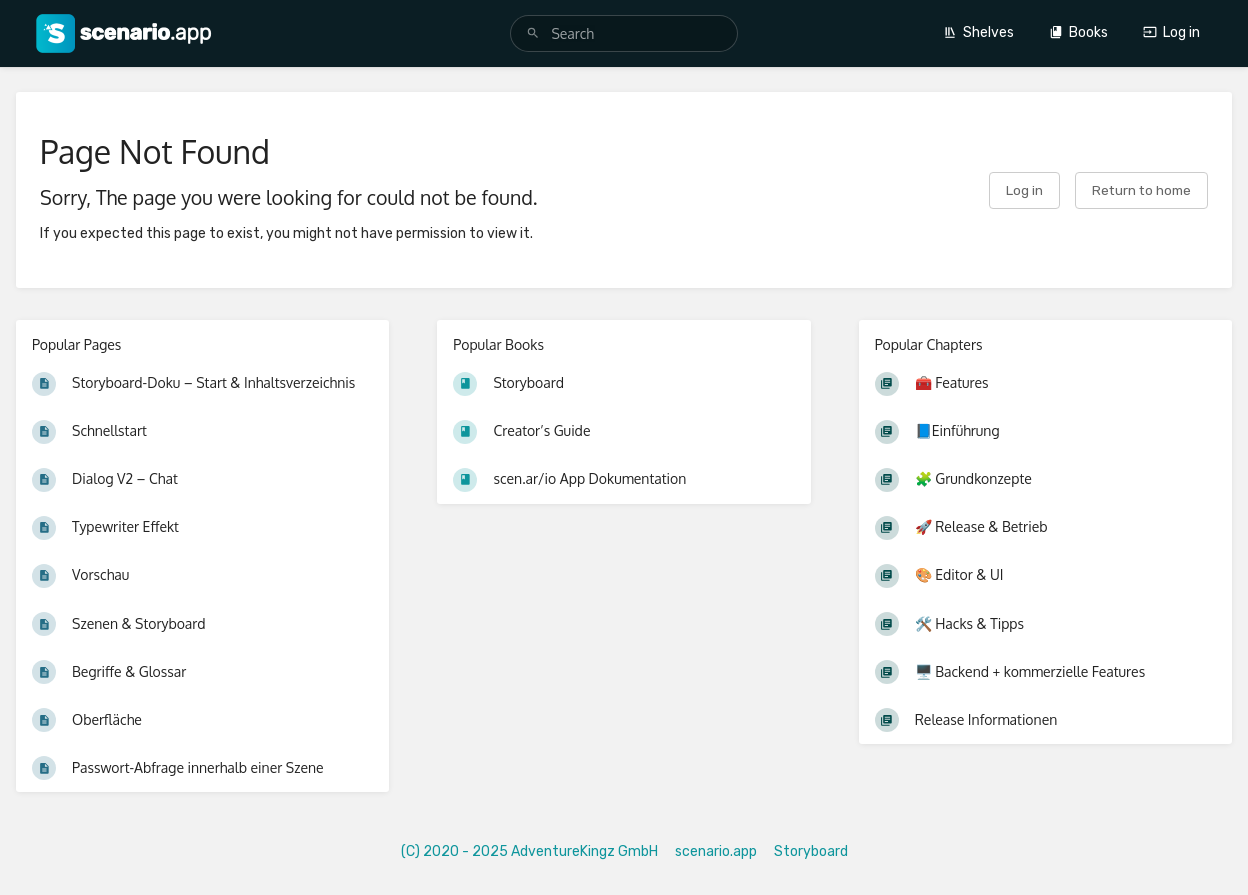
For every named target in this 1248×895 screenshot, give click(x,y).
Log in (1171, 32)
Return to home (1141, 190)
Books (1078, 32)
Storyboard (811, 851)
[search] (623, 33)
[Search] (533, 33)
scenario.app (716, 851)
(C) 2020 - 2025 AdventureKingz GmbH (529, 851)
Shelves (978, 32)
